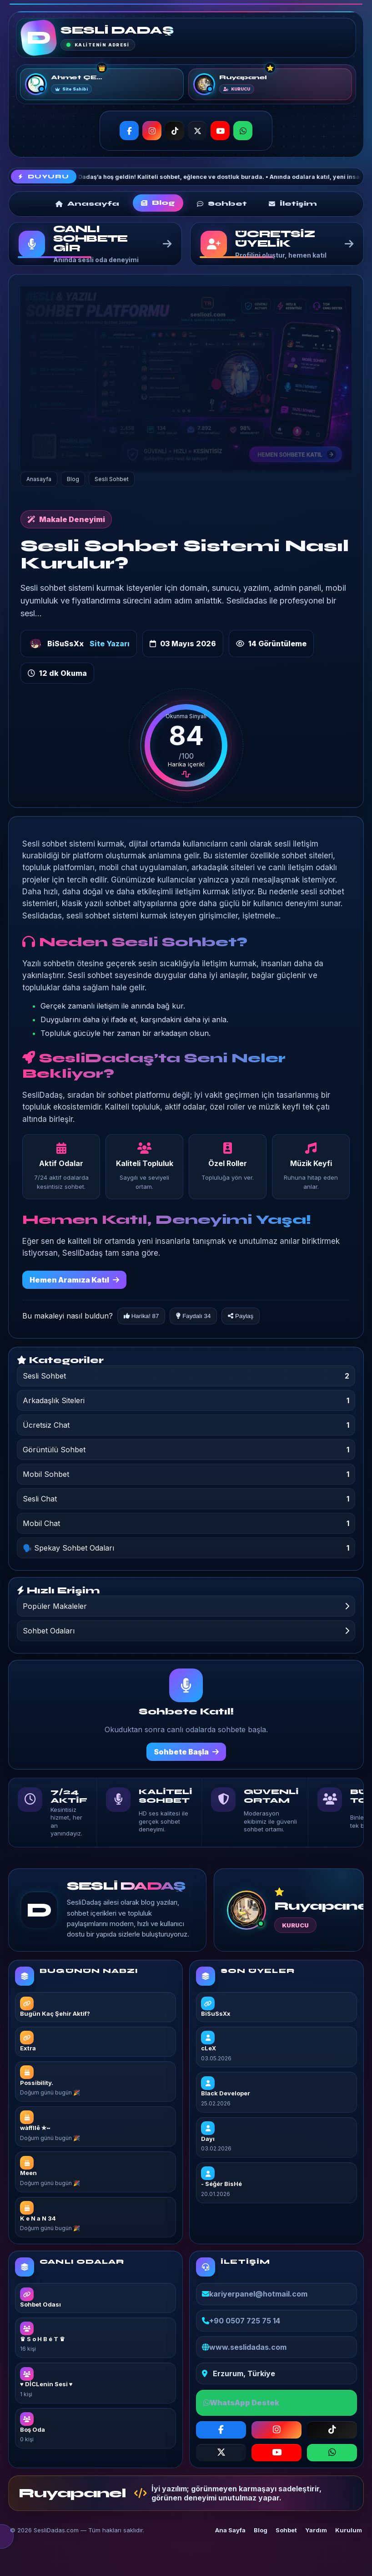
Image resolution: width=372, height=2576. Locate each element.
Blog (260, 2530)
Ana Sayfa (230, 2530)
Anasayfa (38, 479)
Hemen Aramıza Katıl (74, 1279)
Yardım (316, 2530)
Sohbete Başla (186, 1751)
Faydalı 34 (193, 1316)
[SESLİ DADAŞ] (39, 38)
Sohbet (286, 2530)
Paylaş (240, 1316)
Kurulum (348, 2530)
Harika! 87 (141, 1316)
